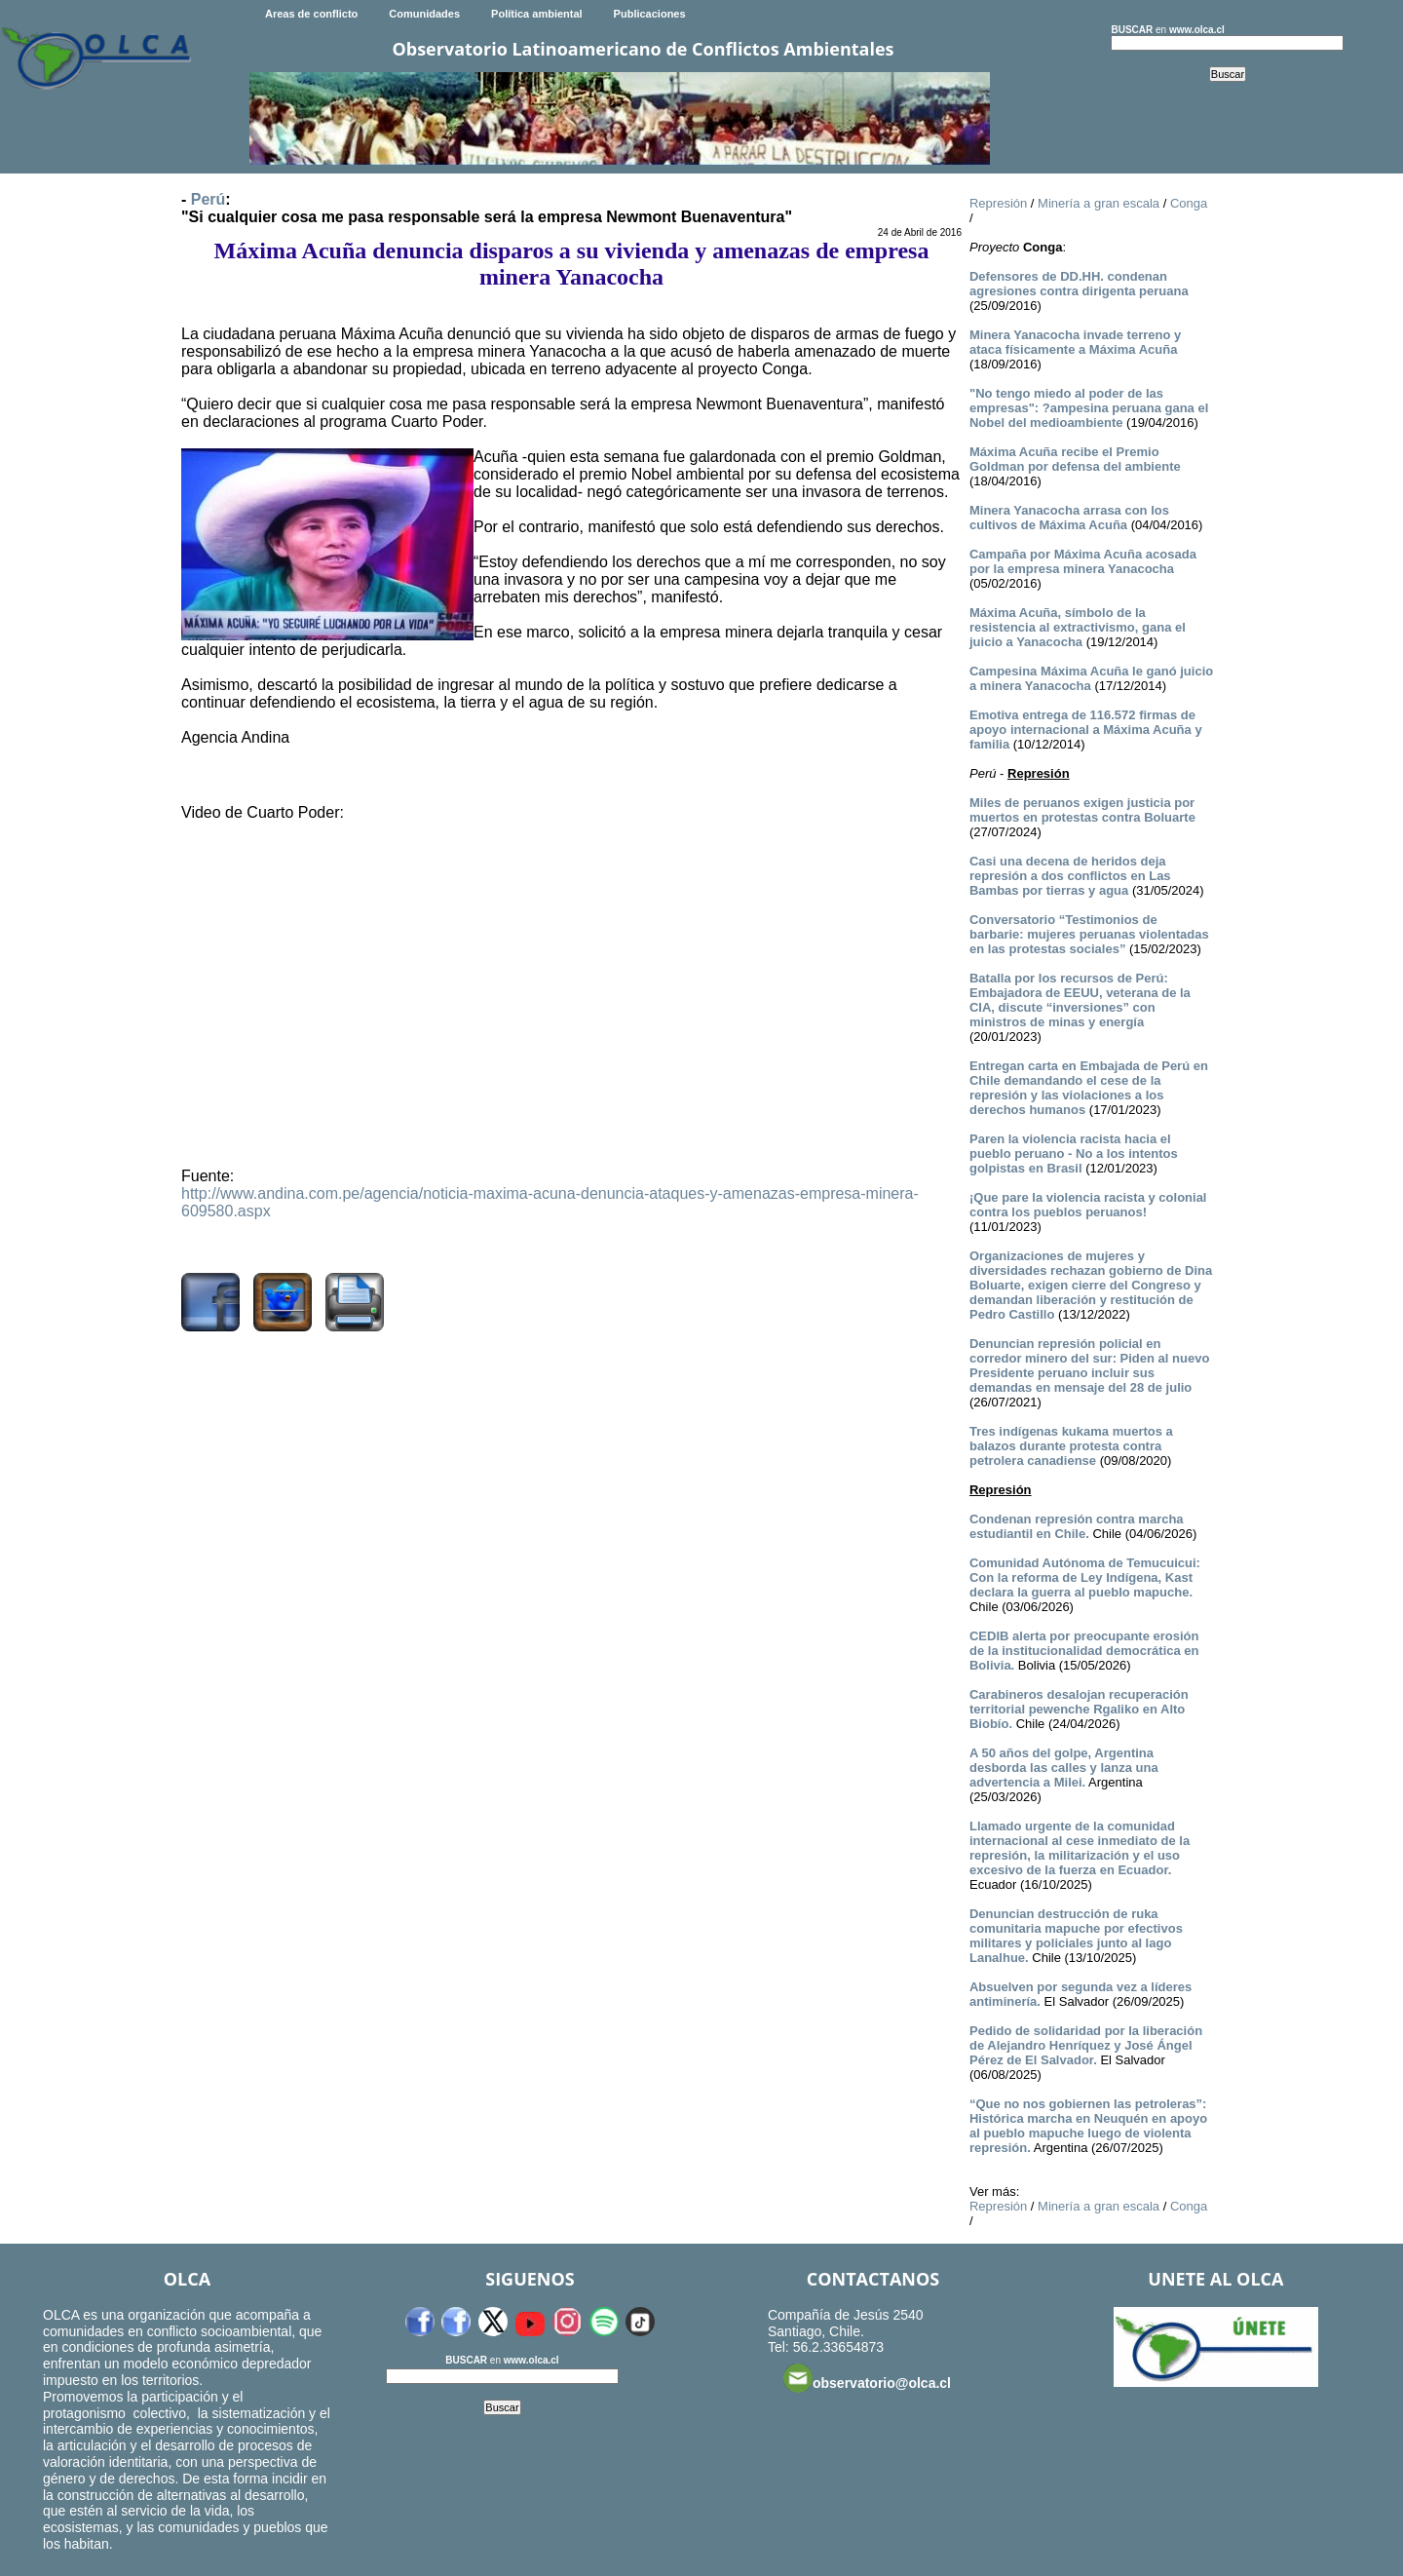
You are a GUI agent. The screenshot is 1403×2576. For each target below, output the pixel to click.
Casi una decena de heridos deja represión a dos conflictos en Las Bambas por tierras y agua (1070, 876)
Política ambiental (537, 13)
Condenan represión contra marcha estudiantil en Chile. (1076, 1526)
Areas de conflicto (311, 13)
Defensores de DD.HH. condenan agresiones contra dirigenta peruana (1079, 283)
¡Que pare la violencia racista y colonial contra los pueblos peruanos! (1088, 1204)
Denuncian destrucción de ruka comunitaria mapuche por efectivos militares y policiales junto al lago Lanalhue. (1076, 1935)
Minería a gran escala (1098, 203)
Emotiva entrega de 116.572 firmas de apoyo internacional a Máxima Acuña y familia (1085, 729)
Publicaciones (650, 13)
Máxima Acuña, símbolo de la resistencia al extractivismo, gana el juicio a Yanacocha (1077, 627)
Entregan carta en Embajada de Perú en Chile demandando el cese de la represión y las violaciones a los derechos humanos (1088, 1087)
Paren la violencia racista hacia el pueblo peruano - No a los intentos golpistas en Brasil (1073, 1153)
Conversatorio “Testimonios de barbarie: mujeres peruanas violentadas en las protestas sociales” (1089, 934)
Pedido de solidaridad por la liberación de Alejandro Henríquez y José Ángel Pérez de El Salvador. (1085, 2045)
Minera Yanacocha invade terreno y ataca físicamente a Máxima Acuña (1075, 342)
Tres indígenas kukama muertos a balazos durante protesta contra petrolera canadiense (1071, 1446)
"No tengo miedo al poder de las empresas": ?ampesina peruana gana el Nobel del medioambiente (1088, 408)
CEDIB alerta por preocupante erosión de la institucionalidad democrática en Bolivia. (1084, 1650)
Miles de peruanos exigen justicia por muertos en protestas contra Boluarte (1082, 810)
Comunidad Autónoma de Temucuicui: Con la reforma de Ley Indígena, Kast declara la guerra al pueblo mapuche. (1084, 1577)
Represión (998, 203)
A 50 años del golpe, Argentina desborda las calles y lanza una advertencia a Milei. (1063, 1767)
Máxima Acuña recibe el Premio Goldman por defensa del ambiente (1075, 459)
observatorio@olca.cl (867, 2378)
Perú (208, 199)
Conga (1188, 203)
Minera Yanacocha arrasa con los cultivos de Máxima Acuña (1069, 517)
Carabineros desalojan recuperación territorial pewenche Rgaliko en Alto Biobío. (1079, 1709)
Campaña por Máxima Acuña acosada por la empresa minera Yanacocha (1082, 561)
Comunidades (424, 13)
